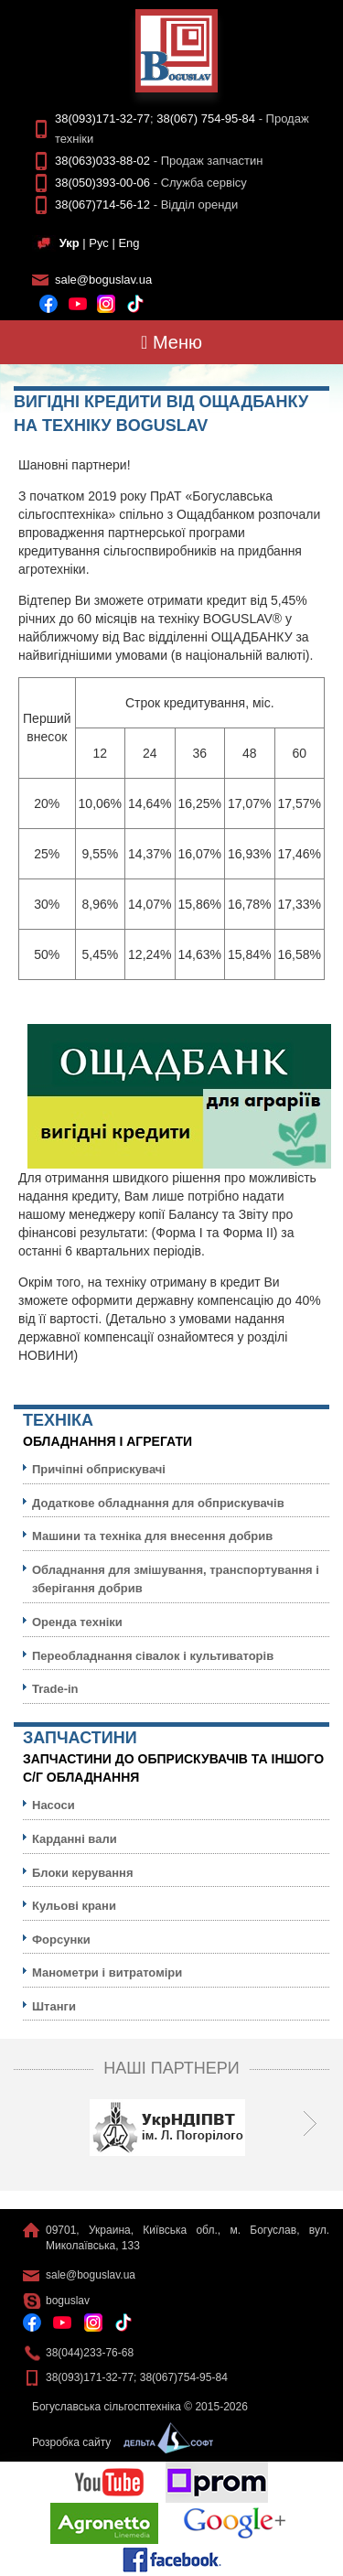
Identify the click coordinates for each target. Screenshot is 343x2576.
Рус (99, 243)
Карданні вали (74, 1839)
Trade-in (55, 1689)
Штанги (54, 2006)
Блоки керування (83, 1873)
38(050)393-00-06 (102, 182)
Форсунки (61, 1939)
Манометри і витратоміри (107, 1972)
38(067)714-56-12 (102, 204)
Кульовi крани (74, 1906)
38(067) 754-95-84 (205, 118)
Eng (128, 243)
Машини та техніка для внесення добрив (152, 1536)
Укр (69, 243)
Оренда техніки (77, 1622)
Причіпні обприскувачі (99, 1469)
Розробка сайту (118, 2442)
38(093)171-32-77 (102, 118)
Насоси (53, 1805)
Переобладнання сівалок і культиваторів (152, 1656)
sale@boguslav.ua (103, 279)
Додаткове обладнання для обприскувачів (158, 1503)
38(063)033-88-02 (102, 160)
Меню (171, 342)
